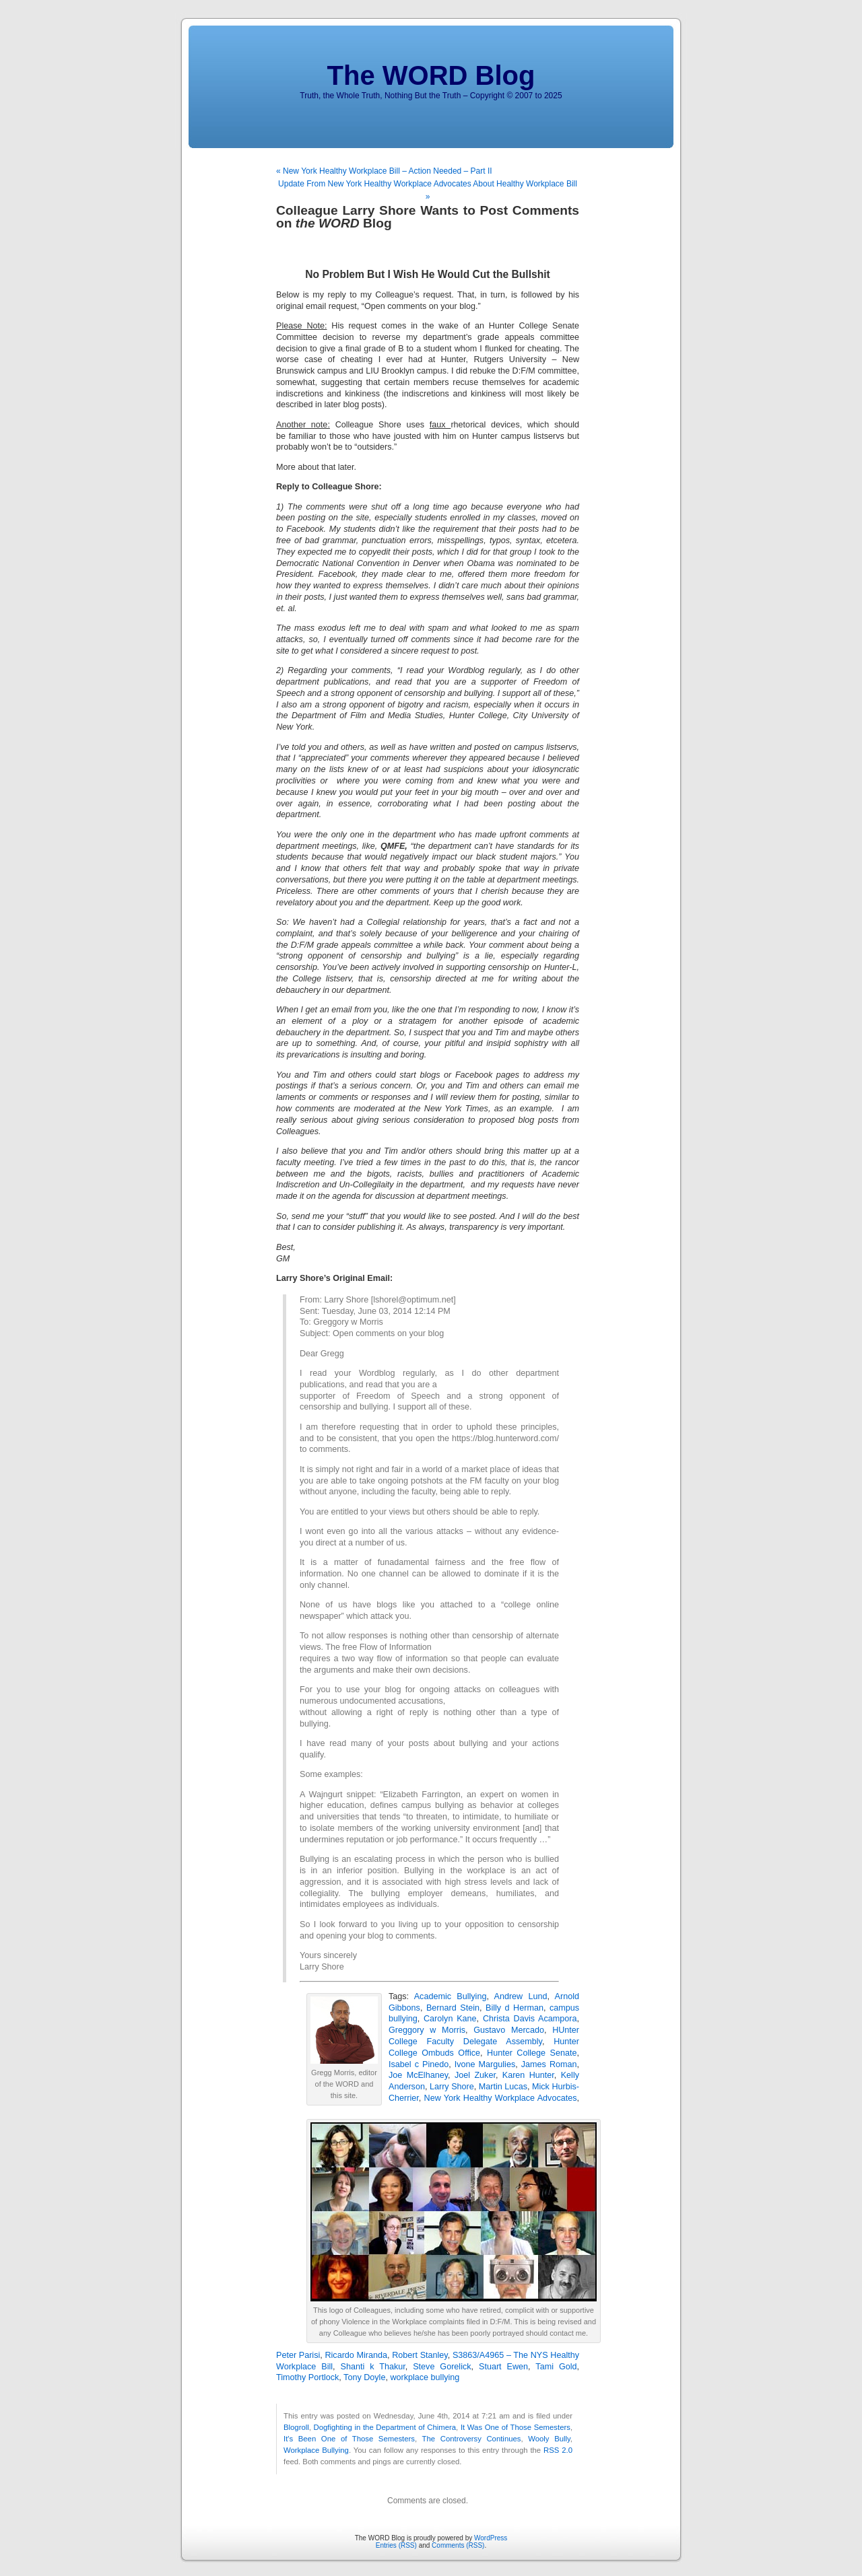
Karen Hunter (528, 2075)
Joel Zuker (475, 2075)
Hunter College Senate (531, 2053)
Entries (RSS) (396, 2545)
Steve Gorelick (442, 2366)
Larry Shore (452, 2086)
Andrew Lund (520, 1996)
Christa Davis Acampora (530, 2018)
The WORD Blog (431, 75)
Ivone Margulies (485, 2064)
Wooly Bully (549, 2439)
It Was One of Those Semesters (515, 2427)
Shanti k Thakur (373, 2366)
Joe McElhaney (418, 2075)
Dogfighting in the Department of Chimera (385, 2427)
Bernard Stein (452, 2008)
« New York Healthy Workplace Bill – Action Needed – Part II (384, 171)
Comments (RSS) (458, 2545)
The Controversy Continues (471, 2439)
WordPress (490, 2538)
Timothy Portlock (307, 2377)
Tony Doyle (364, 2377)
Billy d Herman (514, 2008)
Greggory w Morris (427, 2030)
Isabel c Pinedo (419, 2064)
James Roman (549, 2064)
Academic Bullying (450, 1996)
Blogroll (296, 2427)
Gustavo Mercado (508, 2030)
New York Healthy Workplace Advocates (500, 2098)
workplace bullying (424, 2377)
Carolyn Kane (450, 2018)
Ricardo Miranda (356, 2355)
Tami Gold (555, 2366)
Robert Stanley (420, 2355)
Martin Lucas (503, 2086)
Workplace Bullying (316, 2450)
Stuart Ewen (503, 2366)
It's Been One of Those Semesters (349, 2439)
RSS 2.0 (557, 2450)
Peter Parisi (298, 2355)
